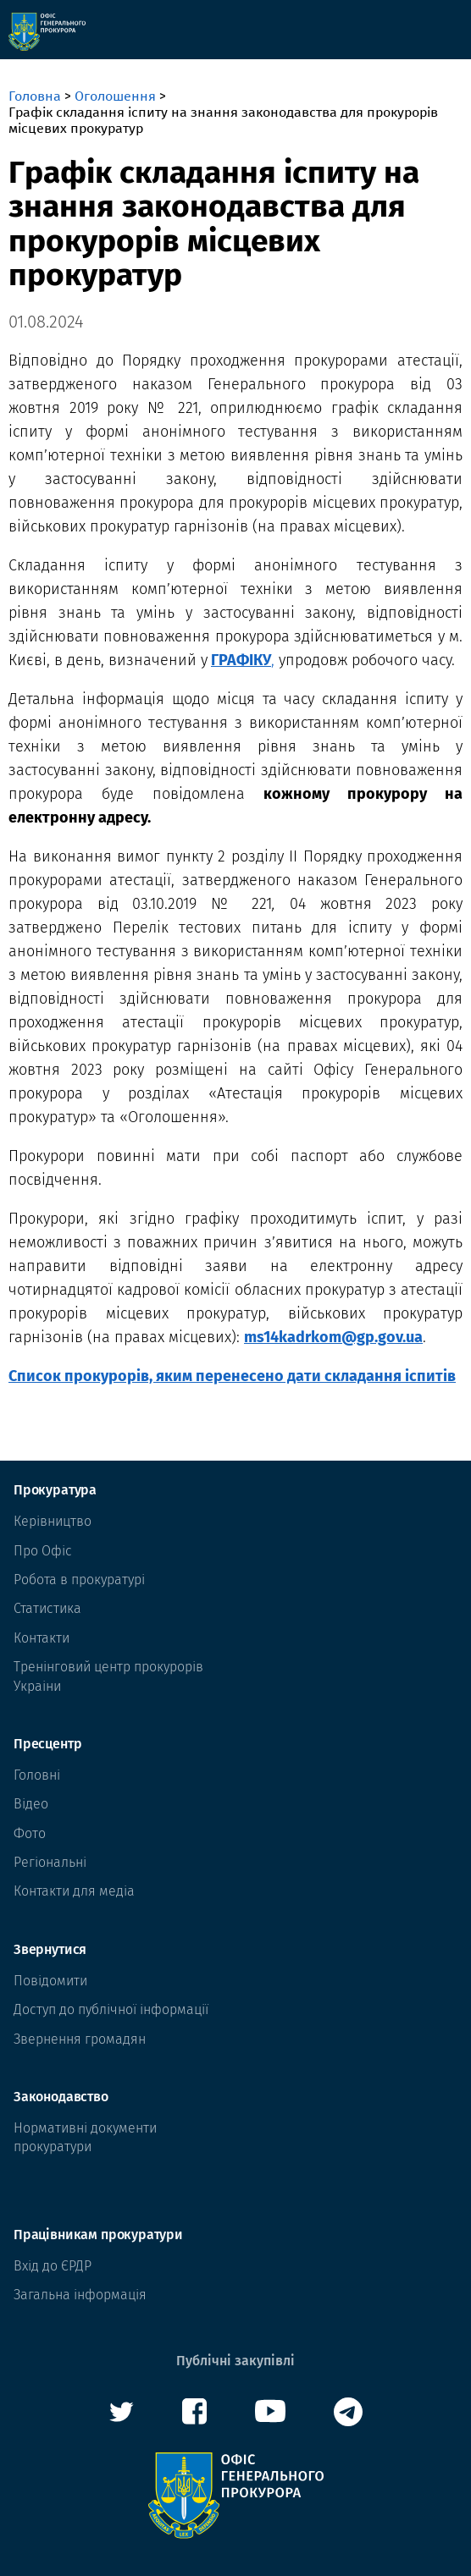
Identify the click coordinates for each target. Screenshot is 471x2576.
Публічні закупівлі (235, 2361)
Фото (30, 1833)
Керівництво (52, 1521)
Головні (37, 1775)
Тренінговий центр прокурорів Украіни (108, 1676)
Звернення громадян (80, 2039)
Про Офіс (43, 1551)
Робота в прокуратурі (79, 1579)
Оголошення (115, 96)
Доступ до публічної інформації (111, 2009)
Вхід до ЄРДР (52, 2266)
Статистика (47, 1608)
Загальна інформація (80, 2295)
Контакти (41, 1638)
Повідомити (50, 1981)
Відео (31, 1804)
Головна (34, 96)
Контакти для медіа (74, 1891)
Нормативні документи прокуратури (85, 2137)
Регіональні (50, 1862)
